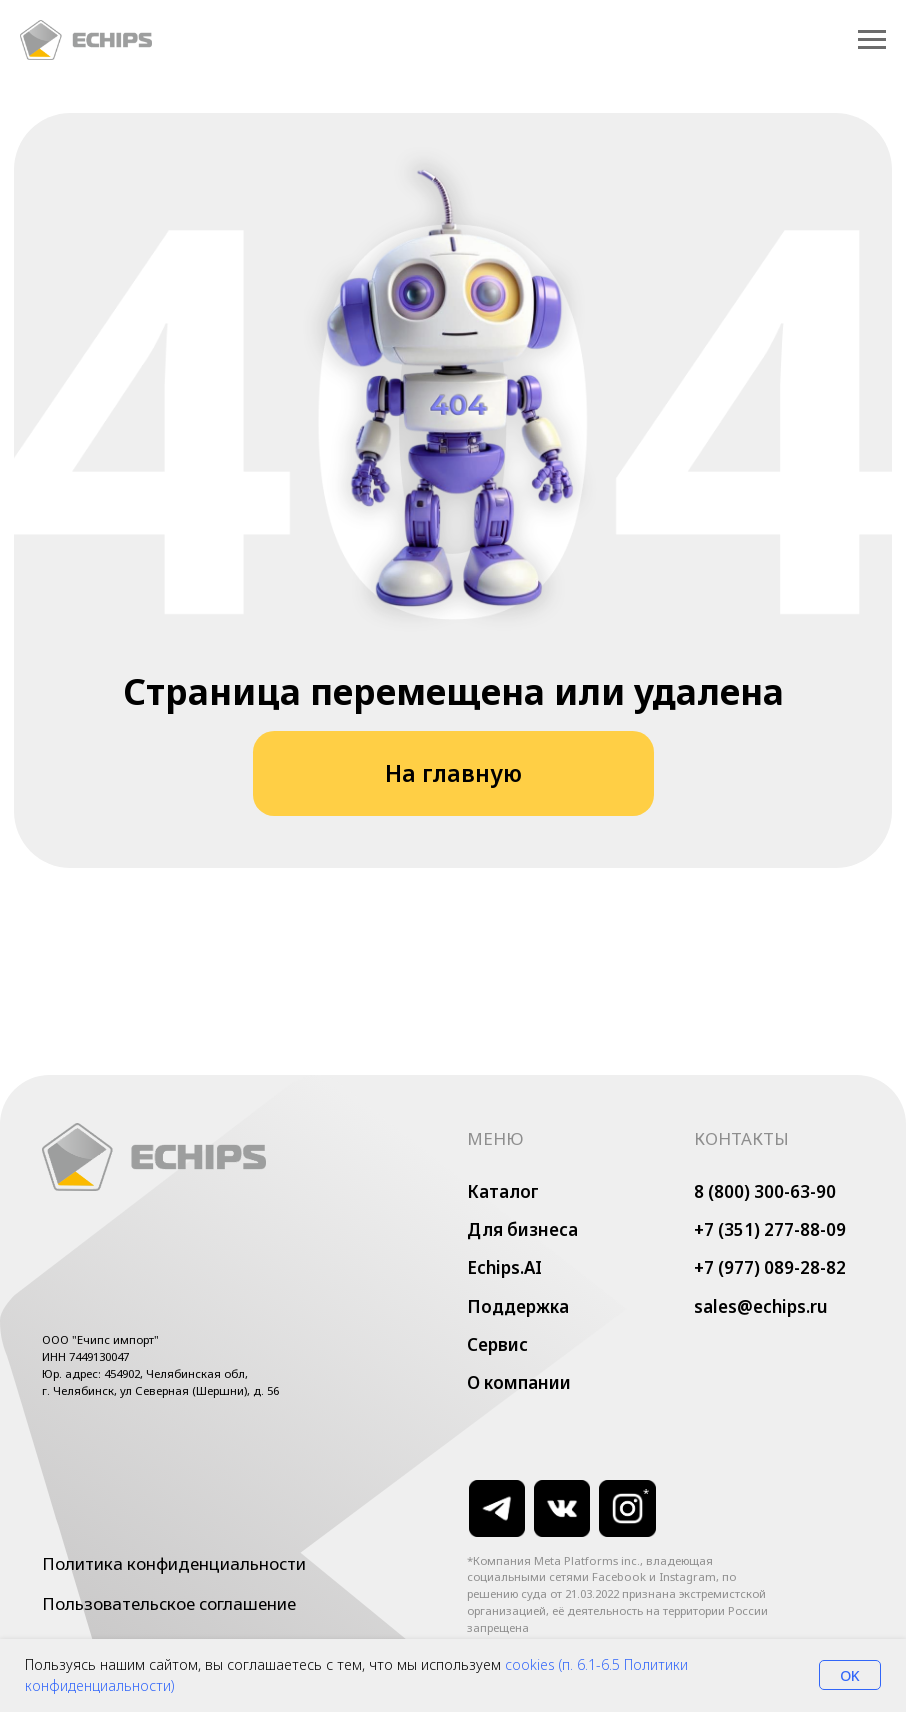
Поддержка (518, 1306)
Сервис (497, 1344)
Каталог (503, 1191)
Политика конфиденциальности (174, 1563)
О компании (519, 1382)
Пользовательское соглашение (169, 1603)
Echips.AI (504, 1267)
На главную (453, 773)
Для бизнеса (522, 1229)
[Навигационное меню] (872, 40)
